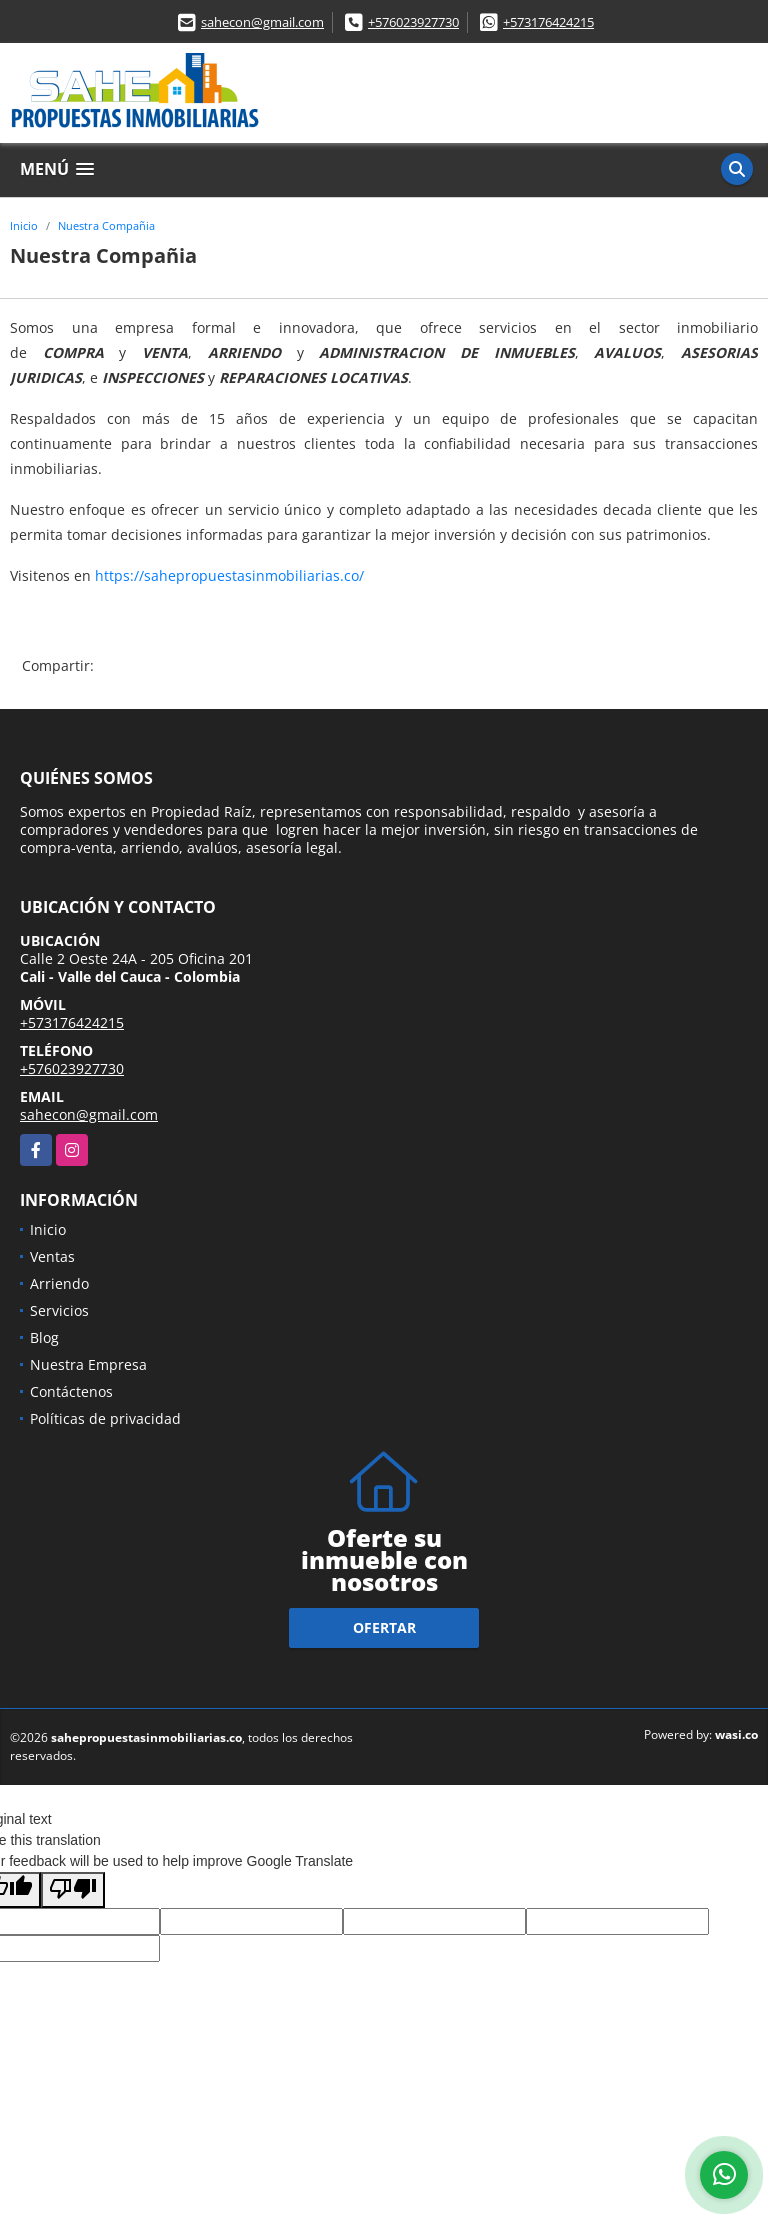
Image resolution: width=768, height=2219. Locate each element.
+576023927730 (413, 22)
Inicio (24, 225)
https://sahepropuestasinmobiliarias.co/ (229, 575)
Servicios (59, 1310)
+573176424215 (548, 22)
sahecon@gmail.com (262, 22)
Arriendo (59, 1283)
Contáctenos (71, 1391)
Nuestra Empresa (88, 1364)
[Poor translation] (73, 1890)
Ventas (52, 1256)
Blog (44, 1337)
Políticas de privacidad (105, 1418)
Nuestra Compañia (106, 225)
